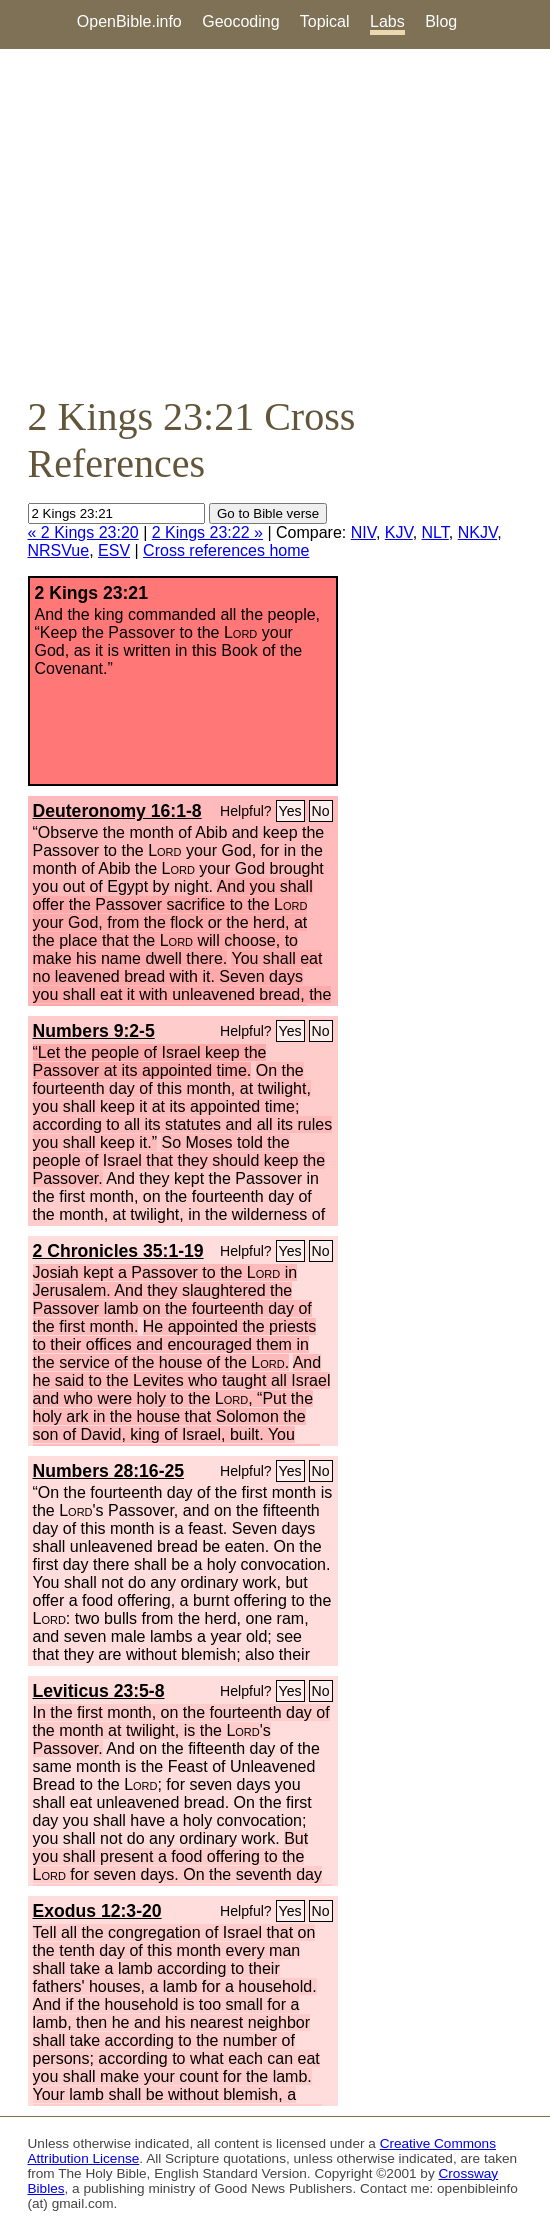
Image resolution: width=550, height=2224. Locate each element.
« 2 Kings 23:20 (83, 532)
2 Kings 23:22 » (207, 532)
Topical (325, 21)
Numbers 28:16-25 (109, 1471)
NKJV (477, 532)
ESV (114, 550)
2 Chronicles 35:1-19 (118, 1251)
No (321, 811)
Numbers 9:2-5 (94, 1031)
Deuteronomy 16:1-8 (117, 811)
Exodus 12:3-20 (97, 1911)
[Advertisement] (275, 221)
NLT (435, 532)
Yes (290, 811)
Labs (387, 21)
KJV (399, 532)
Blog (441, 21)
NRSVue (59, 550)
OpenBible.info (129, 21)
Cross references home (226, 550)
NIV (363, 532)
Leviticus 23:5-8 (99, 1691)
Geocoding (240, 21)
